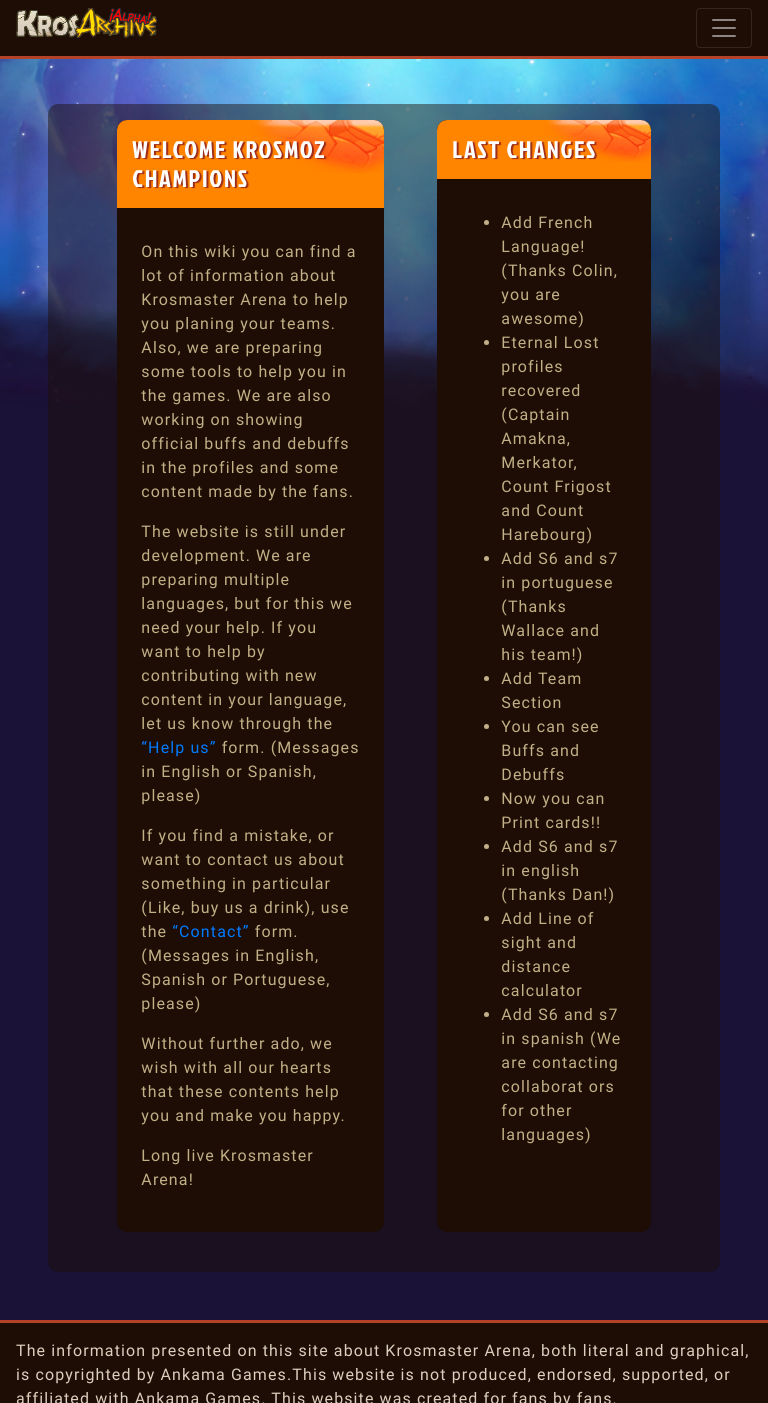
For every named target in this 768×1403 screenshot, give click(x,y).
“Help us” (178, 747)
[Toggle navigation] (724, 28)
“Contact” (210, 931)
